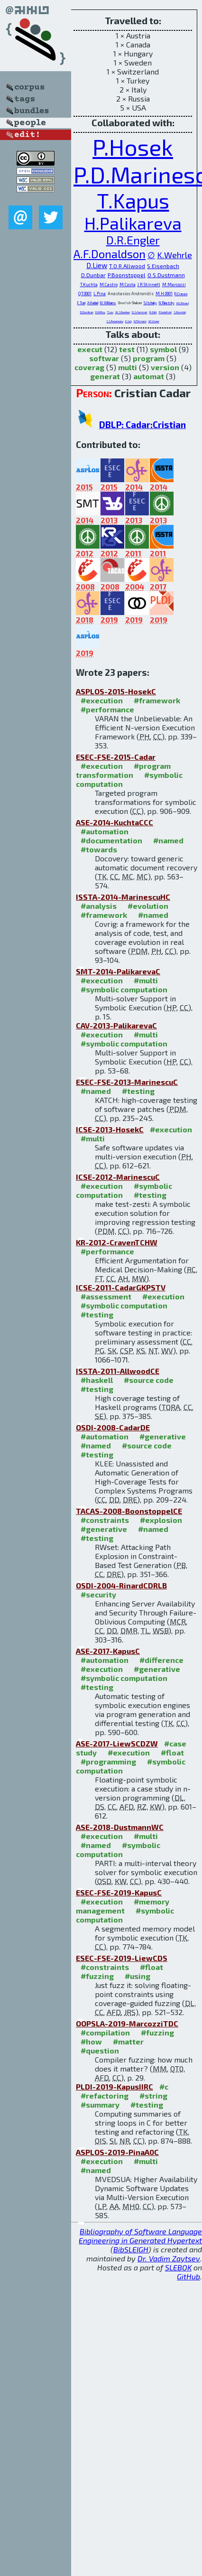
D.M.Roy (100, 312)
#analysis (99, 905)
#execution (102, 700)
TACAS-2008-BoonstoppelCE (129, 1510)
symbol (163, 349)
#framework (157, 700)
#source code (149, 1379)
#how (91, 2041)
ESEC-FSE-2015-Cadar (116, 756)
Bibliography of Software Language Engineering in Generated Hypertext (140, 2236)
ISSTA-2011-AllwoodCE (117, 1370)
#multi (146, 980)
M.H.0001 (164, 293)
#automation (105, 831)
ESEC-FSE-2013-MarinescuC (127, 1081)
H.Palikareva (133, 223)
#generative (162, 1436)
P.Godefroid (165, 312)
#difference (161, 1659)
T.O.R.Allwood (127, 265)
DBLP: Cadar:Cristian (142, 424)
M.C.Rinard (182, 303)
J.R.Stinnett (149, 284)
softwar (104, 358)
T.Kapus (133, 200)
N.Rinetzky (166, 303)
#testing (138, 1090)
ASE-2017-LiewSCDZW (117, 1743)
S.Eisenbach (163, 265)
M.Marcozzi (174, 284)
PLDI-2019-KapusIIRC (114, 2086)
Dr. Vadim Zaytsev (169, 2258)
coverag (89, 367)
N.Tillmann (140, 321)
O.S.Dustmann (166, 274)
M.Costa (127, 284)
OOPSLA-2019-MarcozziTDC (127, 2023)
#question (100, 2050)
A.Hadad (92, 303)
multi (127, 367)
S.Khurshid (180, 312)
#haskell (97, 1379)
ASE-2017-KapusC (108, 1650)
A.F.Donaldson (109, 254)
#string (153, 2095)
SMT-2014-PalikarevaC (118, 971)
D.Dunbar (93, 274)
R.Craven (180, 294)
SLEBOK (178, 2267)
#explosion (161, 1519)
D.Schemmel (139, 312)
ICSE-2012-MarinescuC (118, 1176)
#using (137, 1975)
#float (172, 1752)
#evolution (148, 905)
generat (105, 376)
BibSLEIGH (130, 2249)
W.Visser (153, 321)
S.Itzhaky (150, 303)
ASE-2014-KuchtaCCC (114, 822)
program (149, 358)
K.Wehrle (174, 255)
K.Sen (128, 321)
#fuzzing (97, 1975)
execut (89, 349)
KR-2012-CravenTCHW (116, 1242)
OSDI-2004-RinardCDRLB (121, 1585)
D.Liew (96, 265)
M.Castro (109, 284)
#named (168, 840)
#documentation (111, 840)
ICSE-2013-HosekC (110, 1129)
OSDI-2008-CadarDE (113, 1427)
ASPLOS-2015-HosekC (116, 691)
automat (148, 376)
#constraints (105, 1519)
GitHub (188, 2276)
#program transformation (123, 770)
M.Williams (108, 303)
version (165, 367)
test (127, 349)
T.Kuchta (89, 284)
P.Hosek (132, 146)
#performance (107, 709)
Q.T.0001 (85, 293)
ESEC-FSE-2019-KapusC (119, 1892)
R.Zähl (153, 312)
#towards (99, 849)
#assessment (106, 1296)
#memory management (122, 1906)
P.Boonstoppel (127, 274)
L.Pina (99, 293)
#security (98, 1594)
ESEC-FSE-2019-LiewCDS (121, 1957)
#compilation (105, 2032)
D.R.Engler (133, 240)
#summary (100, 2104)
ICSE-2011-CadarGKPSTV (120, 1287)
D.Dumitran (86, 312)
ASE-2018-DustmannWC (120, 1826)
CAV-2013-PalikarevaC (116, 1025)
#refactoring (105, 2095)
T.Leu (110, 312)
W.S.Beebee (122, 312)
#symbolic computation (124, 989)
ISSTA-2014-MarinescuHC (123, 896)
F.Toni (81, 303)
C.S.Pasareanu (115, 321)
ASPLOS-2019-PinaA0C (117, 2151)
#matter (128, 2041)
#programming (108, 1761)
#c (163, 2086)
